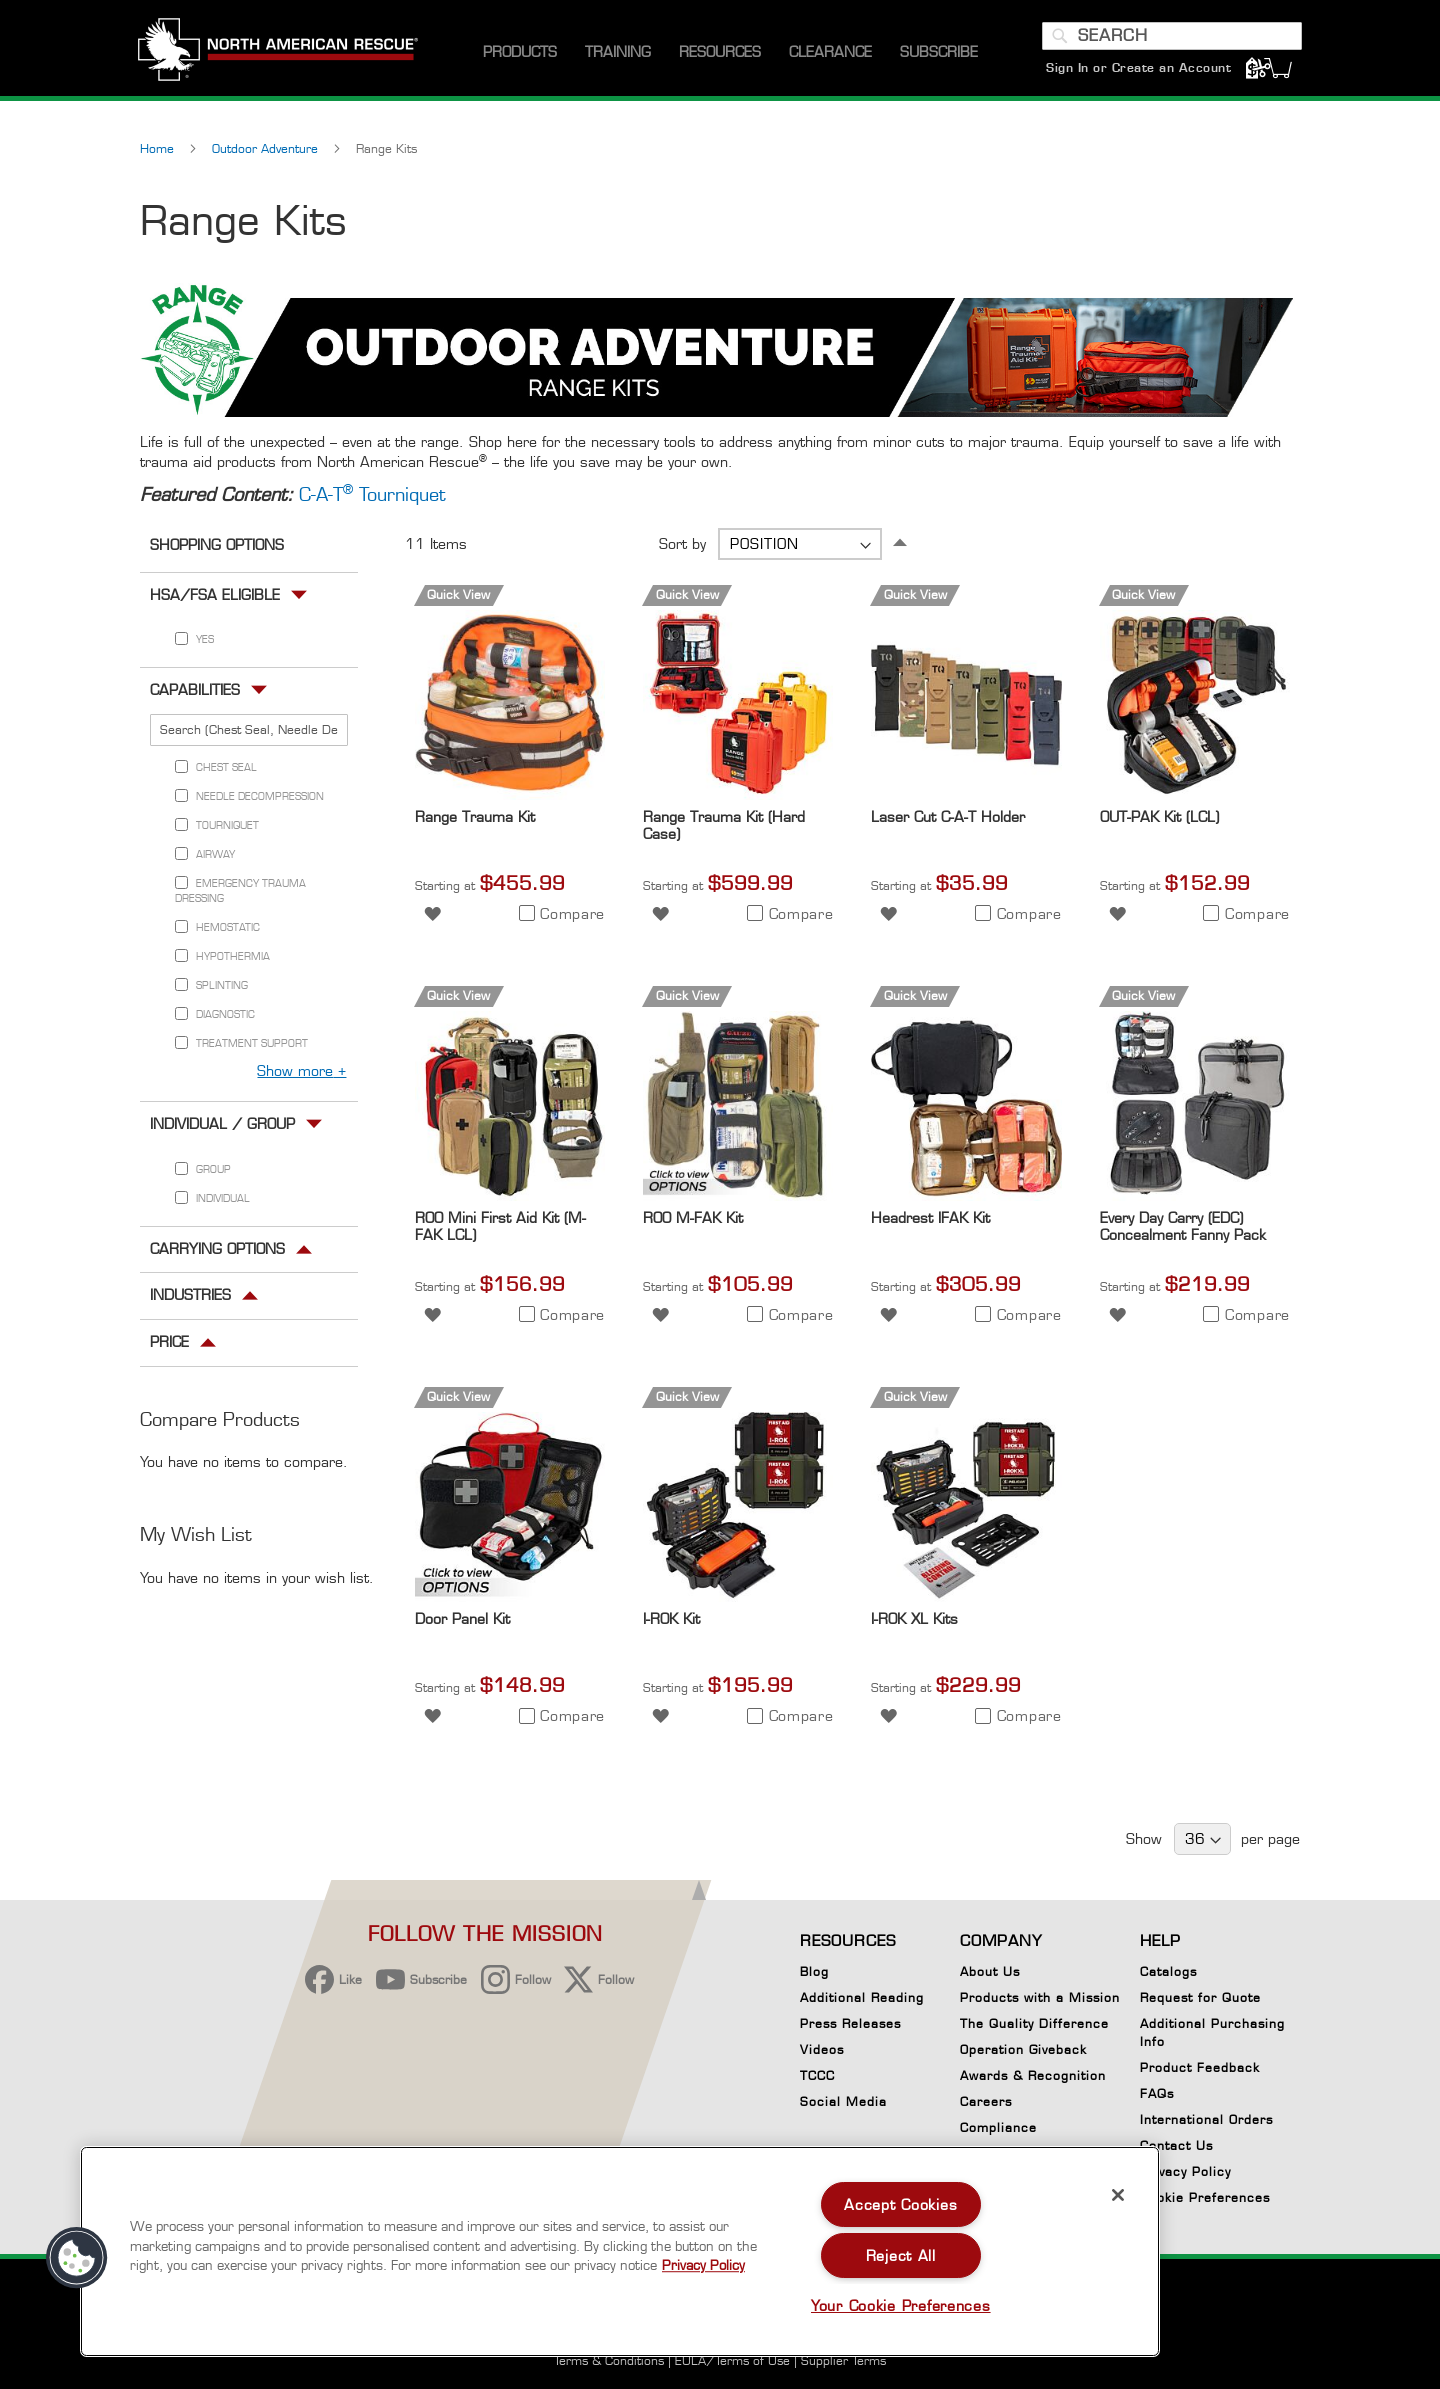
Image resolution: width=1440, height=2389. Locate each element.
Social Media (843, 2101)
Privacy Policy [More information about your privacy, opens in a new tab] (703, 2265)
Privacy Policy (1185, 2171)
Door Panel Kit (462, 1626)
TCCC (817, 2075)
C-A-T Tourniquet (372, 502)
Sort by (682, 550)
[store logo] (280, 59)
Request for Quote (1200, 1997)
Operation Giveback (1023, 2049)
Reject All (901, 2255)
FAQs (1157, 2093)
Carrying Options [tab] (217, 1255)
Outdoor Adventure (267, 156)
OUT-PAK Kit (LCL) (1159, 824)
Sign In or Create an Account (1136, 74)
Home (159, 156)
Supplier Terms (843, 2360)
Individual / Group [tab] (222, 1130)
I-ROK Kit (671, 1626)
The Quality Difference (1034, 2023)
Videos (822, 2049)
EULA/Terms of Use (732, 2360)
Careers (986, 2101)
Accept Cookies (900, 2204)
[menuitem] (520, 59)
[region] (620, 2251)
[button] (432, 919)
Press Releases (850, 2023)
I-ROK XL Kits (914, 1626)
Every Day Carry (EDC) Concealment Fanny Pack (1183, 1234)
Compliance (998, 2127)
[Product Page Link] (510, 802)
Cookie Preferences (1205, 2201)
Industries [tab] (190, 1302)
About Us (990, 1971)
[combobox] (1170, 43)
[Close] (1118, 2195)
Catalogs (1168, 1971)
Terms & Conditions (609, 2360)
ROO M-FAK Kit (693, 1225)
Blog (814, 1971)
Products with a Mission (1040, 1997)
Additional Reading (862, 1997)
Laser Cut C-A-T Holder (948, 824)
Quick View (458, 602)
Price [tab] (169, 1348)
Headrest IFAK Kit (930, 1225)
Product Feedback (1200, 2067)
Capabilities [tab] (195, 696)
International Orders (1206, 2119)
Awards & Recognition (1033, 2075)
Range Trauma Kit (475, 824)
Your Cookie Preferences (901, 2305)
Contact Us (1176, 2145)
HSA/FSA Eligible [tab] (215, 601)
